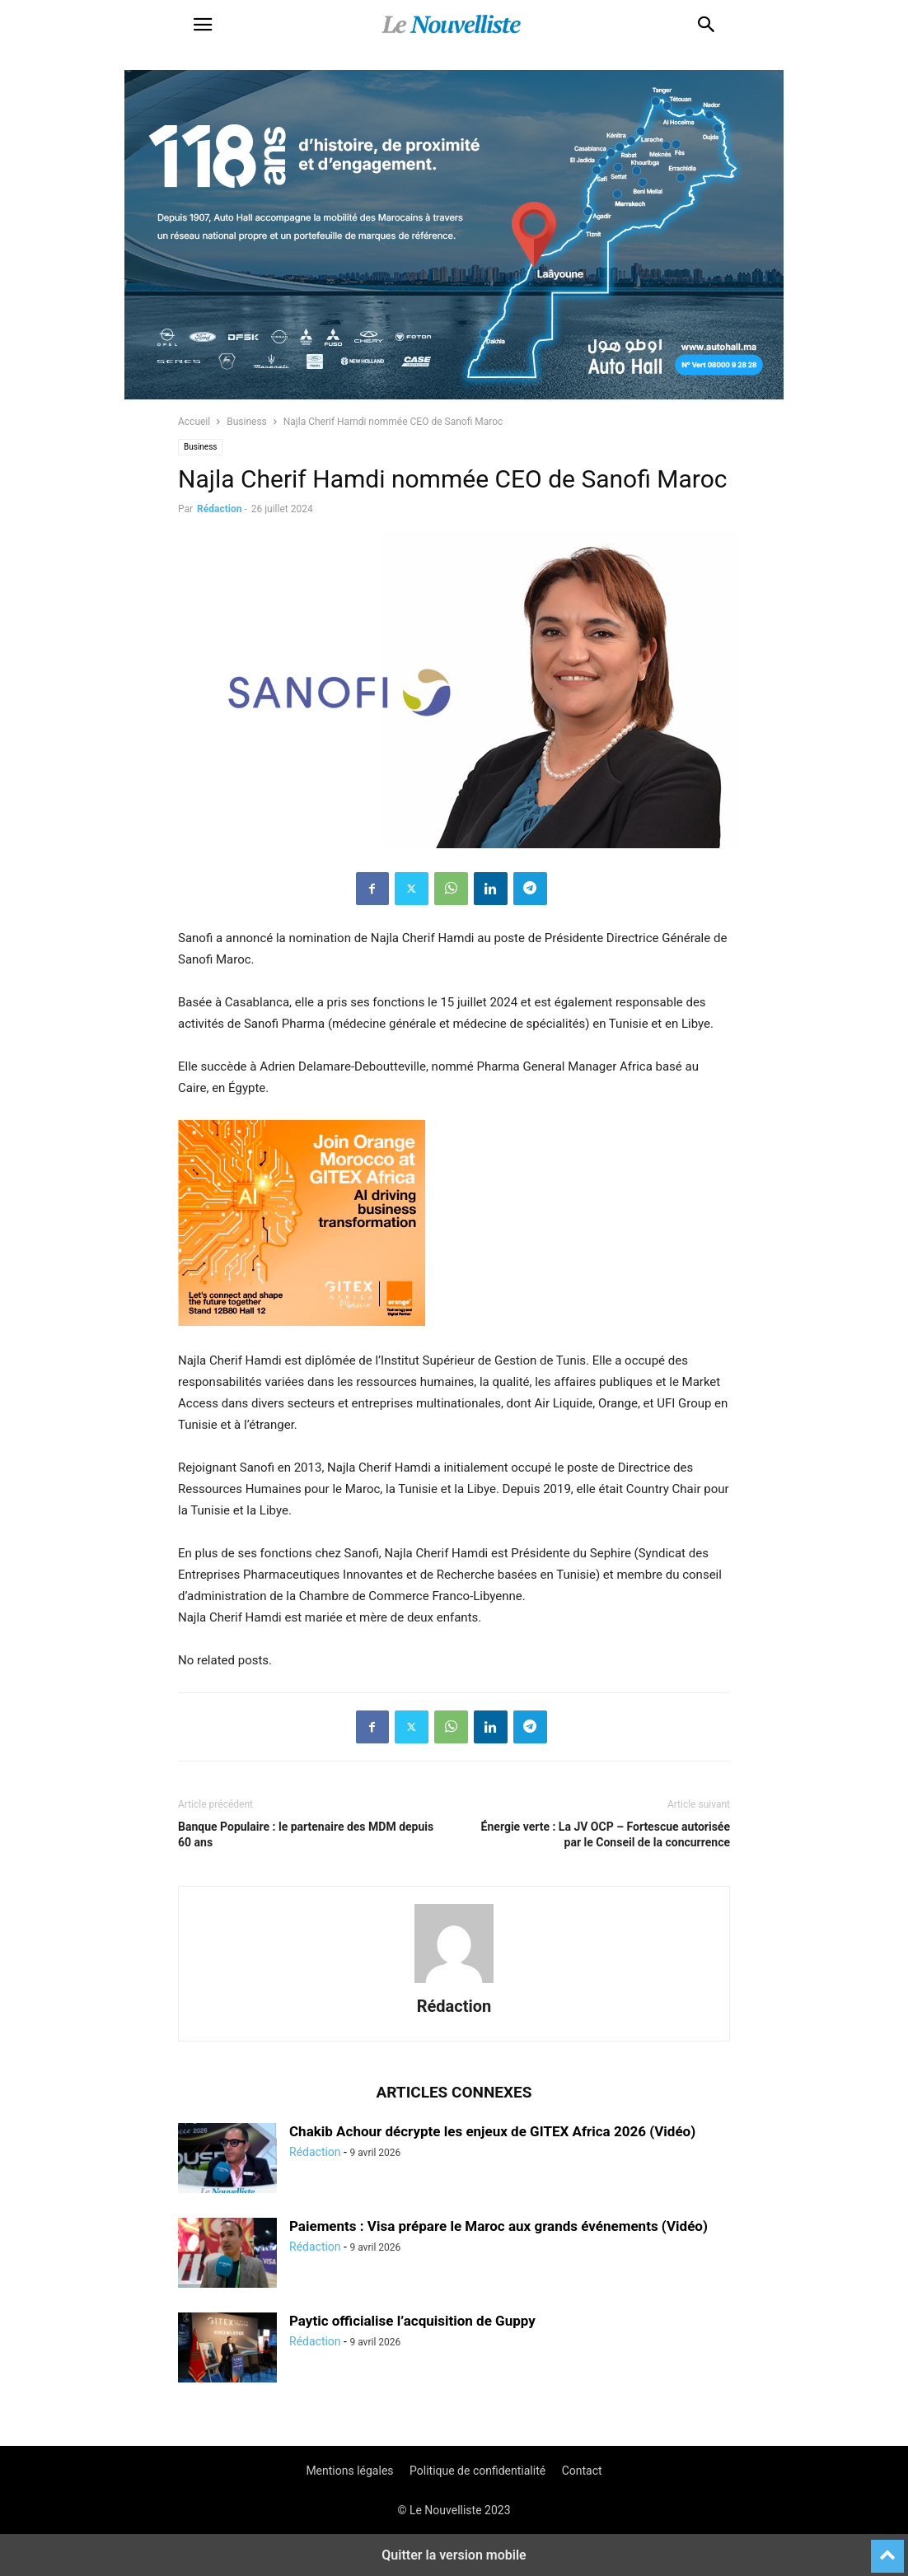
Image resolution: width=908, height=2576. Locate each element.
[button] (202, 24)
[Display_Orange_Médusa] (301, 1339)
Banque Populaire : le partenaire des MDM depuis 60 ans (305, 1834)
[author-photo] (454, 1983)
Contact (582, 2470)
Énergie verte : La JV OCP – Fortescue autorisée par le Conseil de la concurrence (605, 1834)
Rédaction (219, 509)
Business (247, 421)
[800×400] (454, 395)
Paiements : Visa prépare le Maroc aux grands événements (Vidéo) (498, 2226)
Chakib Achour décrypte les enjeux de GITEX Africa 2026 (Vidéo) (492, 2131)
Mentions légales (349, 2470)
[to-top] (887, 2549)
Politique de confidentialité (477, 2470)
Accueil (194, 421)
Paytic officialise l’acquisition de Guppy (412, 2320)
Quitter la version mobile (453, 2555)
